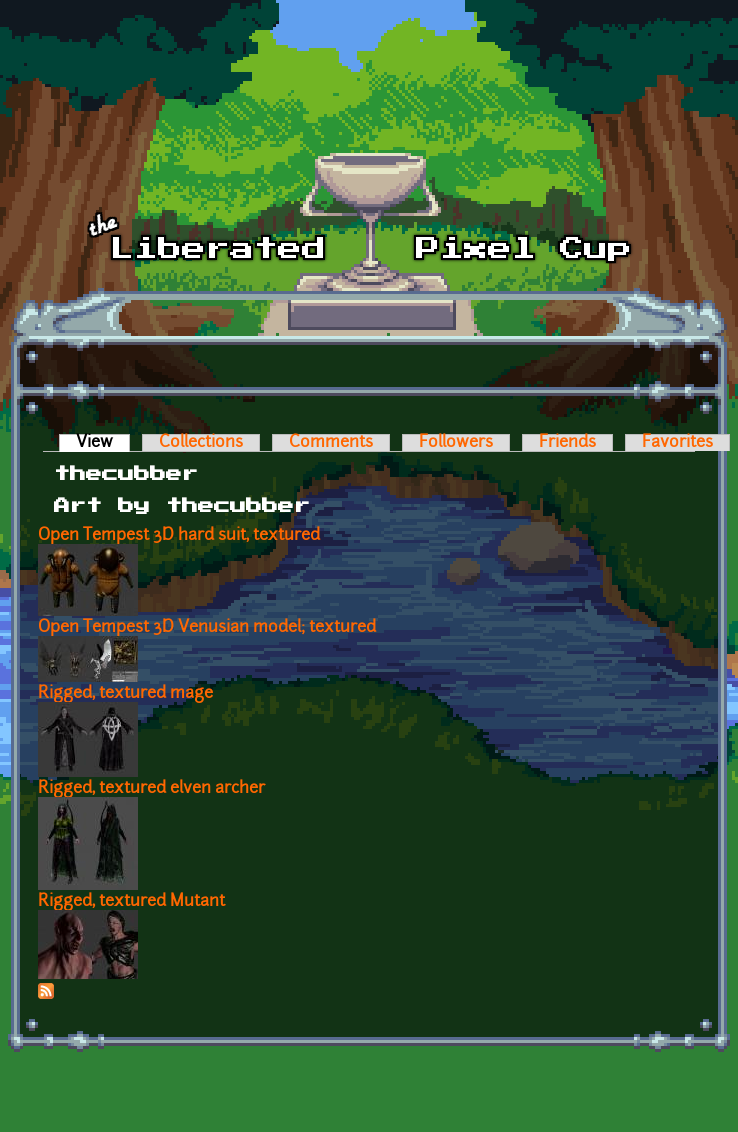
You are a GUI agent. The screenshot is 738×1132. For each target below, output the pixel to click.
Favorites (677, 443)
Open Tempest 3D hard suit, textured (179, 536)
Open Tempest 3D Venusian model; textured (207, 628)
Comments (331, 443)
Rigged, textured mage (125, 694)
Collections (201, 443)
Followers (456, 443)
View (103, 443)
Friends (567, 443)
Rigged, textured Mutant (131, 902)
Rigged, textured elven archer (151, 789)
